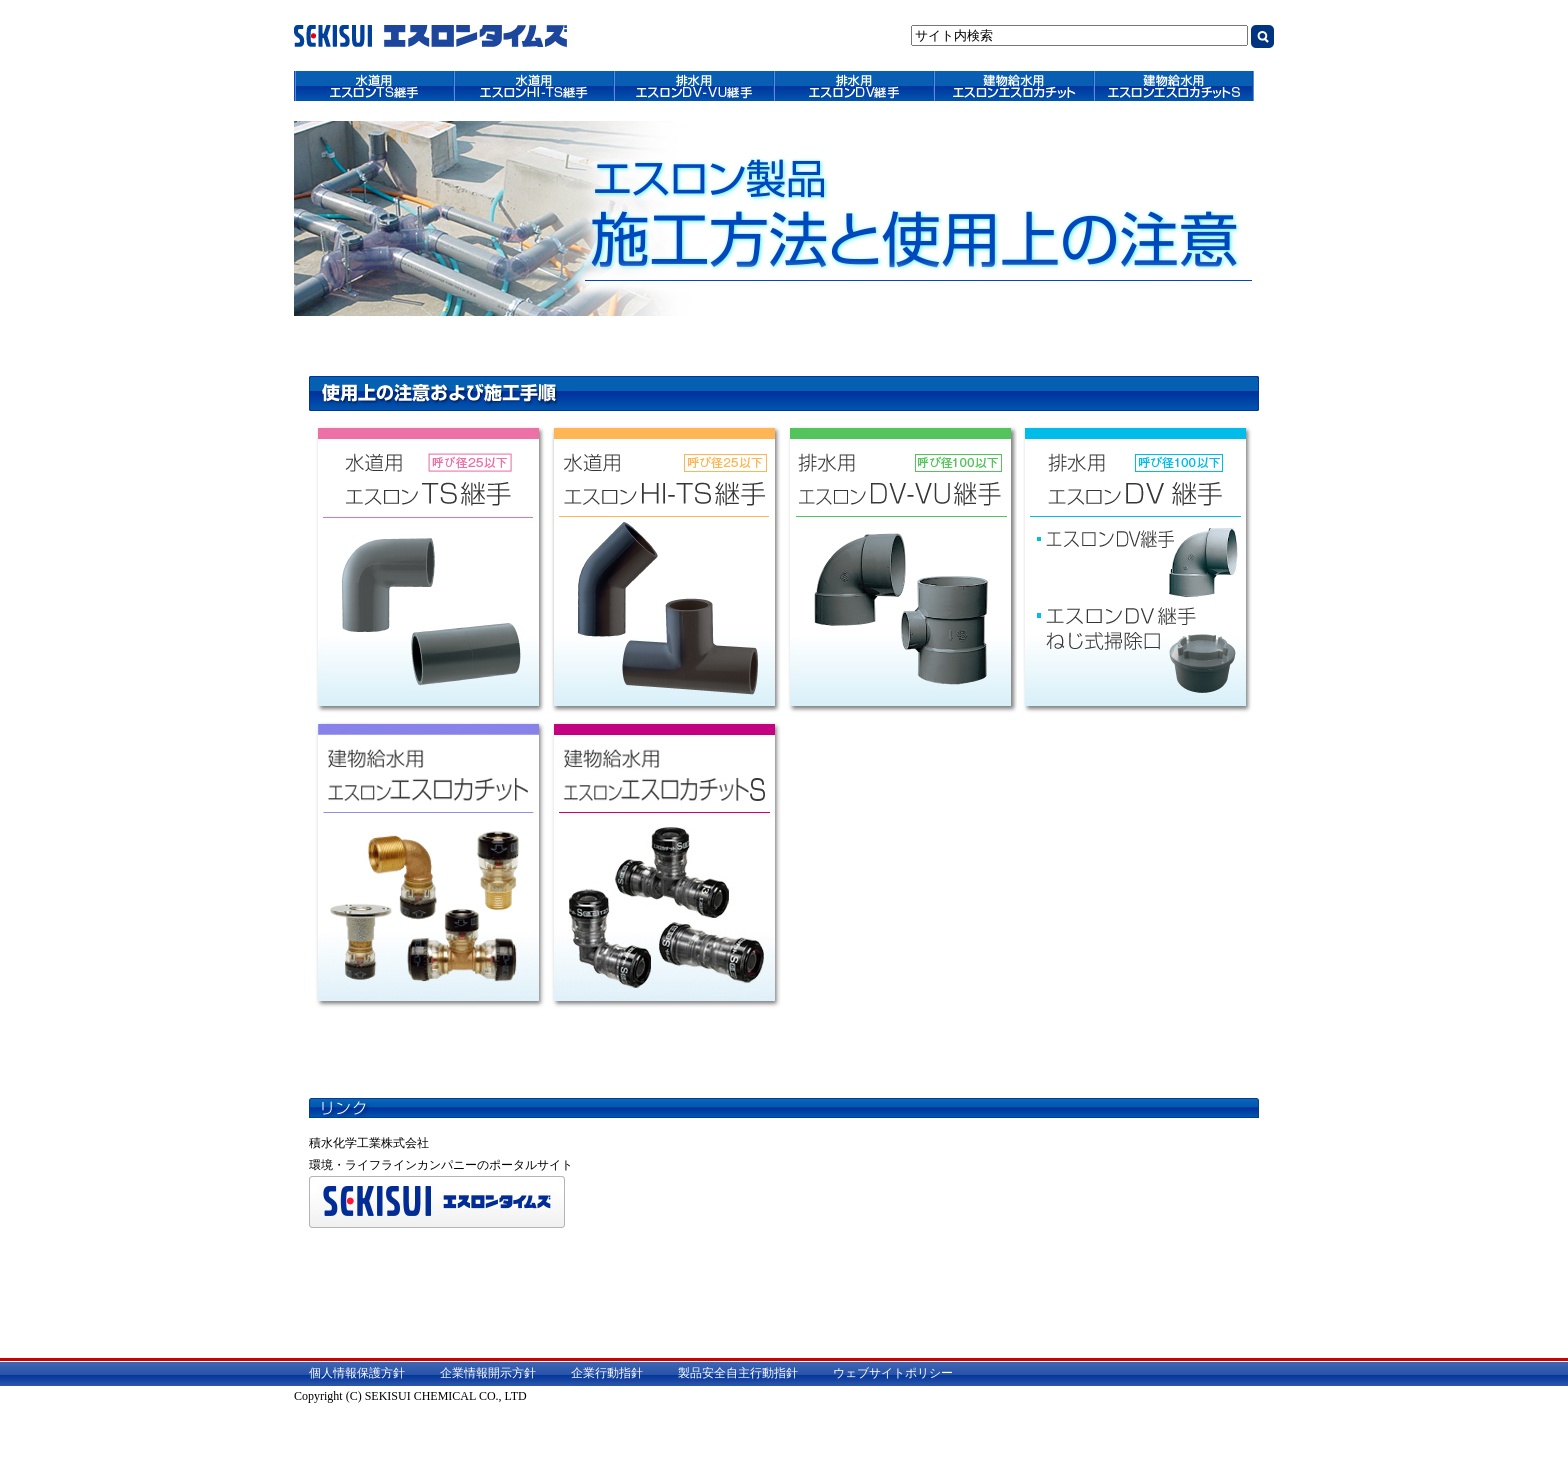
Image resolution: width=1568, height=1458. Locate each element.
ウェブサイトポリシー (893, 1373)
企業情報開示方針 (488, 1373)
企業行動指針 (607, 1373)
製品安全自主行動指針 (738, 1373)
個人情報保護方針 (357, 1373)
